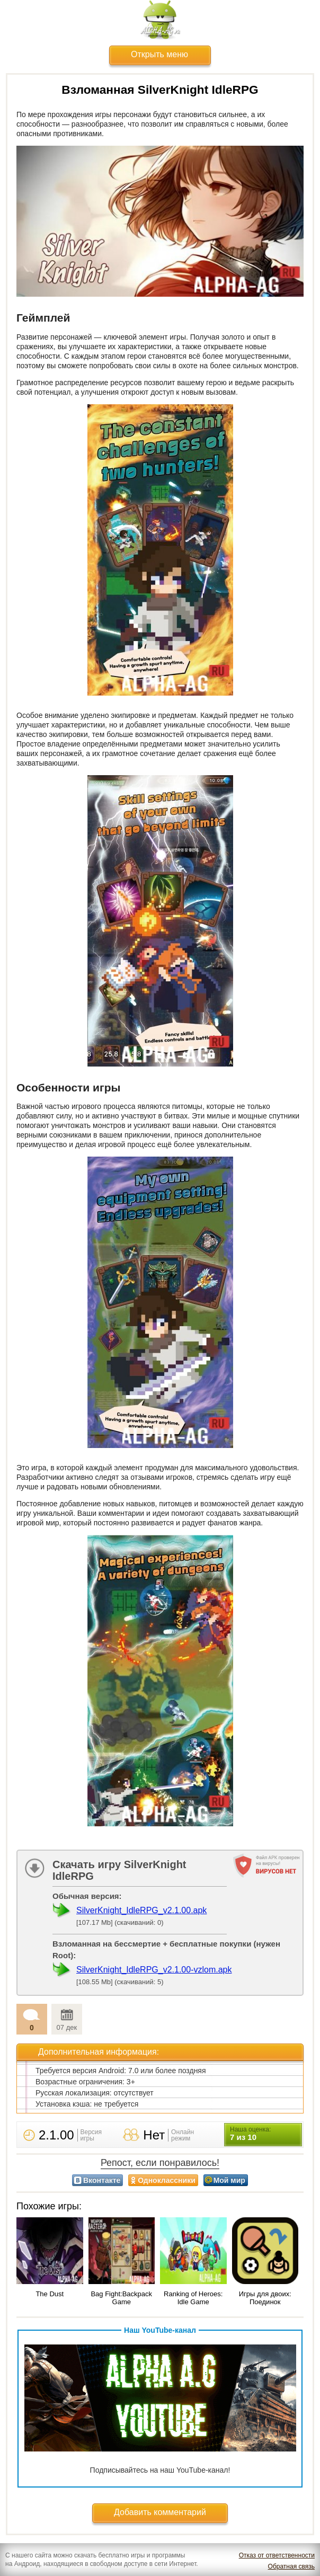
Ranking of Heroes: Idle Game (193, 2298)
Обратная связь (291, 2566)
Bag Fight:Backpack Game (121, 2298)
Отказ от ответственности (277, 2555)
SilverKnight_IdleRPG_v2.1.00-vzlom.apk (154, 1969)
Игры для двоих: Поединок (265, 2298)
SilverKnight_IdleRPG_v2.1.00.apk (141, 1910)
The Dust (49, 2294)
